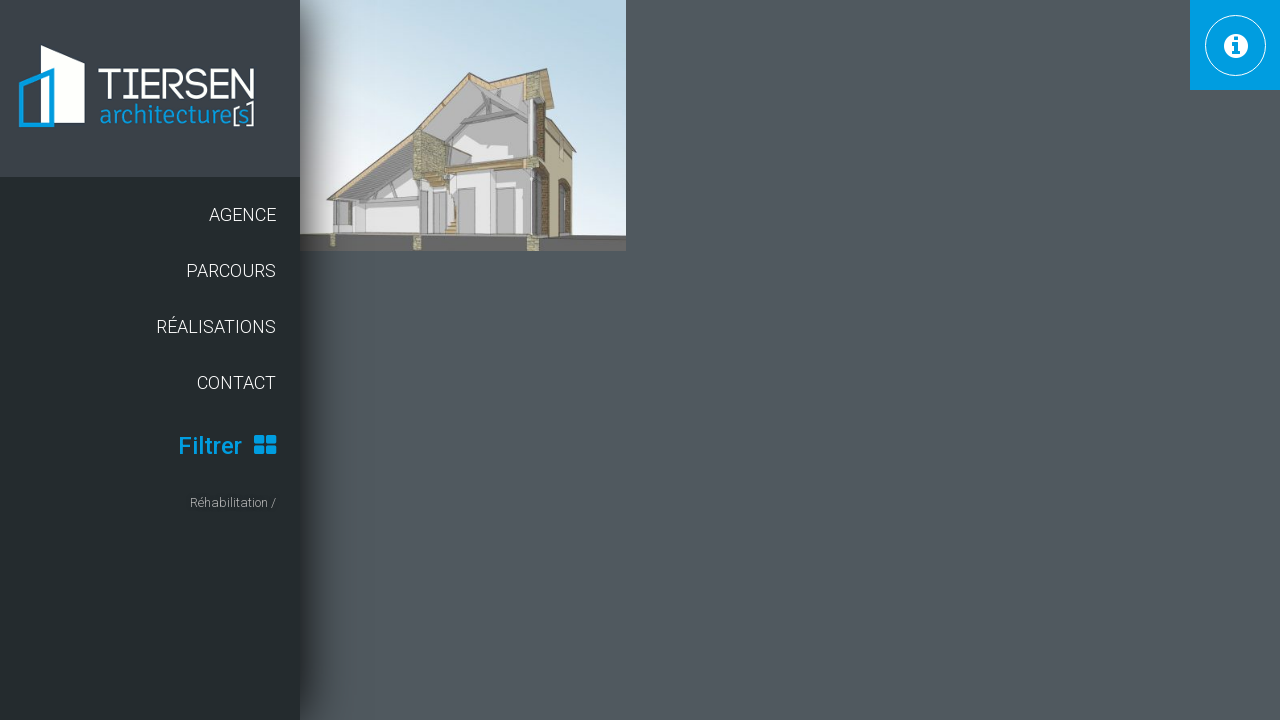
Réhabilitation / (233, 502)
